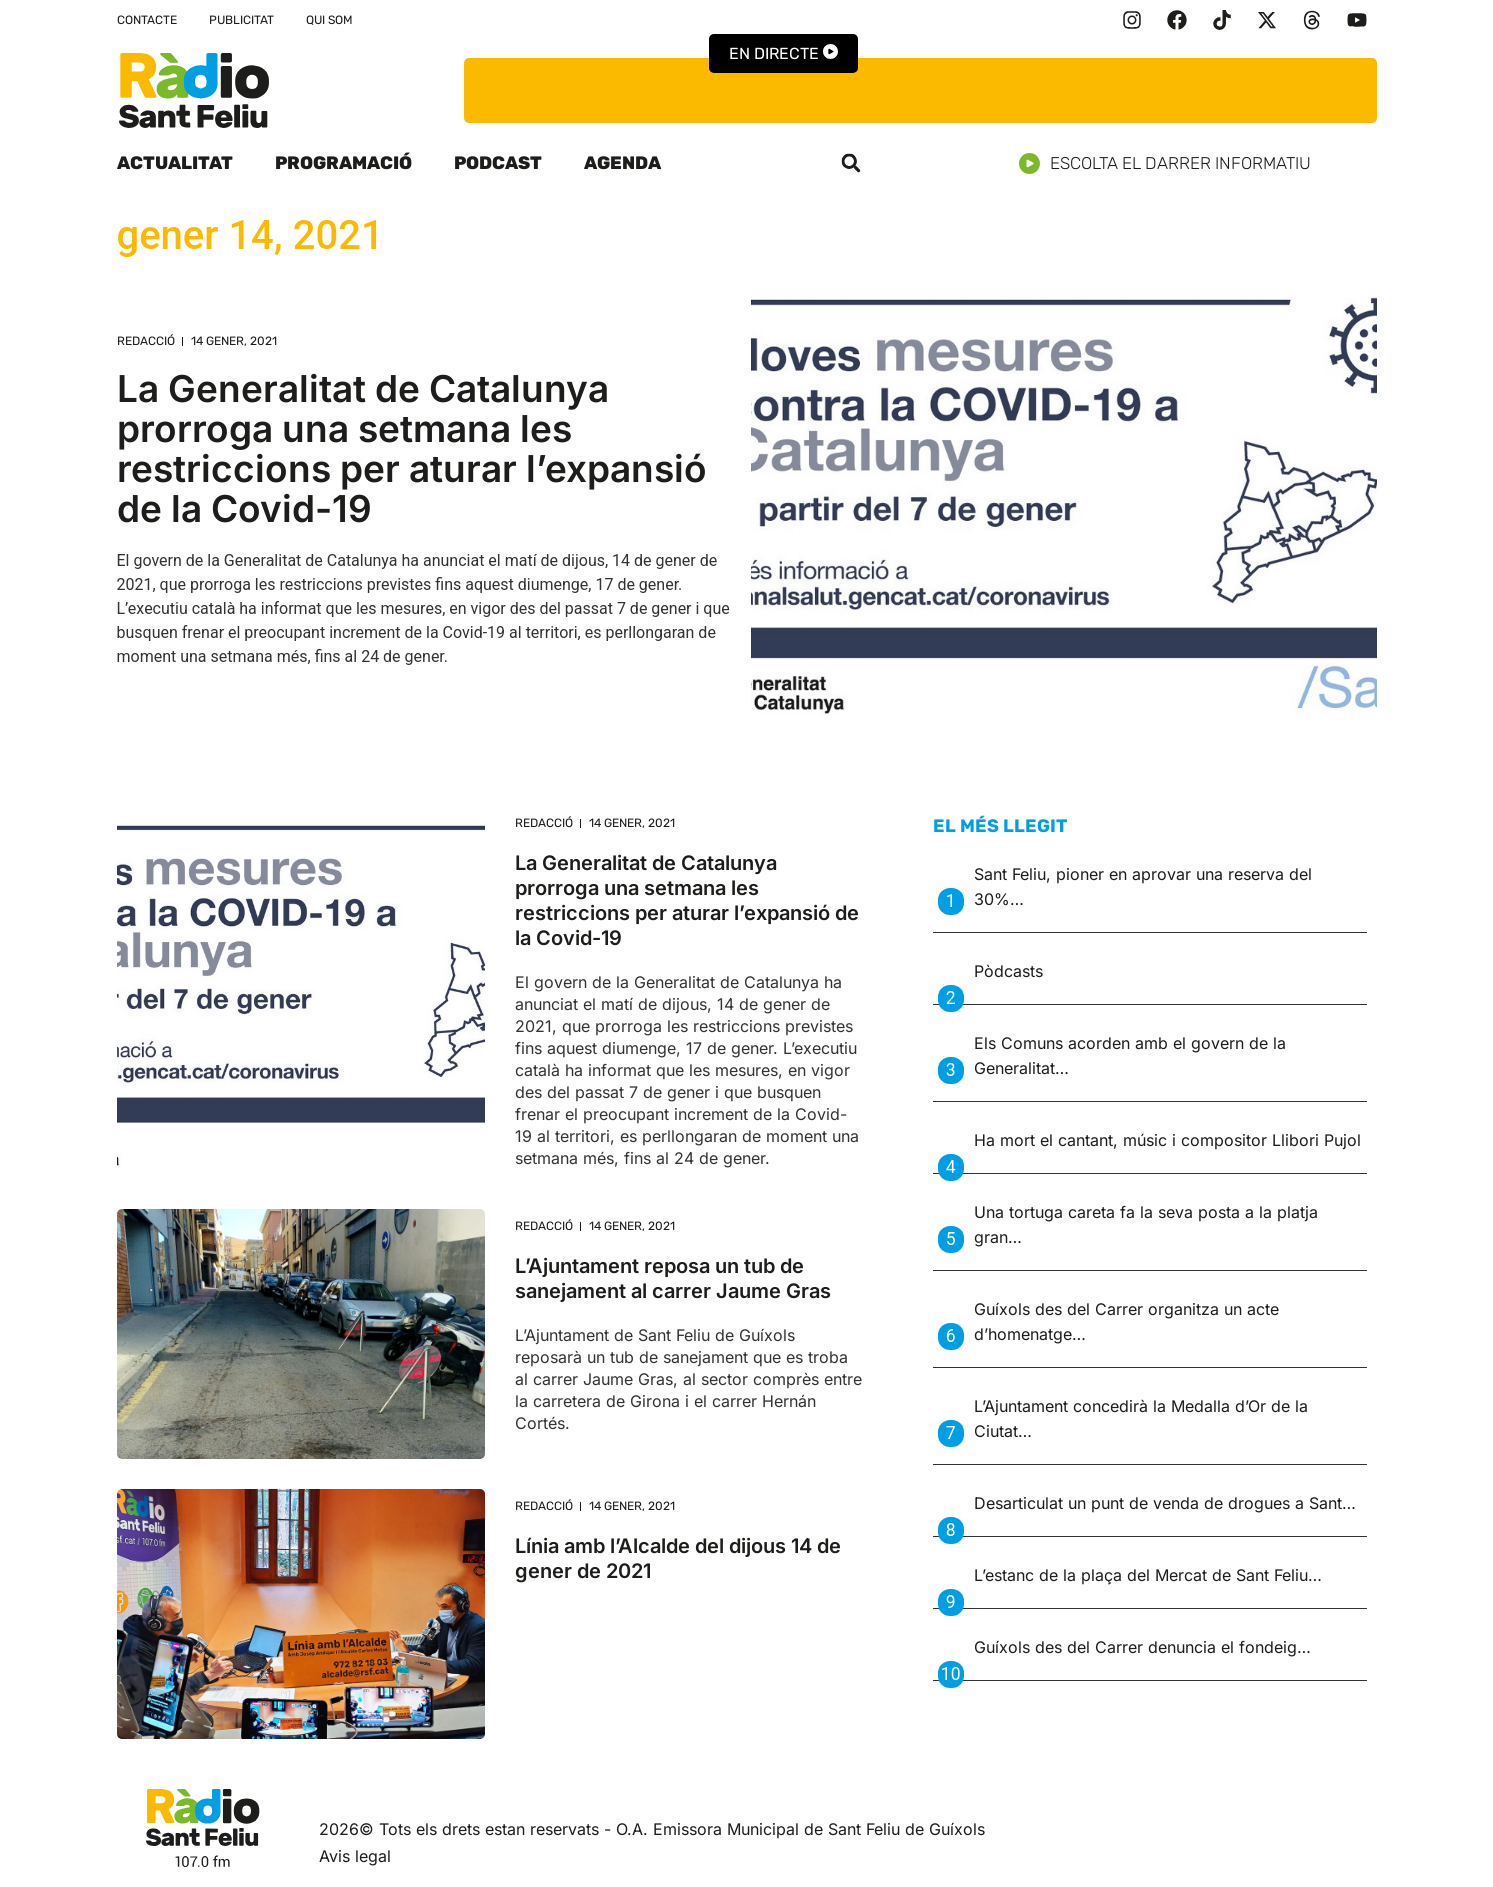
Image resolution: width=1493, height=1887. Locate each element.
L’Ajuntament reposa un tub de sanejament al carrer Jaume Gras (673, 1278)
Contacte (147, 20)
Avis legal (355, 1856)
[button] (851, 163)
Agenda (622, 163)
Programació (343, 163)
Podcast (498, 163)
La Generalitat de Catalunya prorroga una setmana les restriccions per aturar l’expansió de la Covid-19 (412, 448)
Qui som (329, 20)
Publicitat (241, 20)
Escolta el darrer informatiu (1172, 163)
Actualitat (175, 163)
